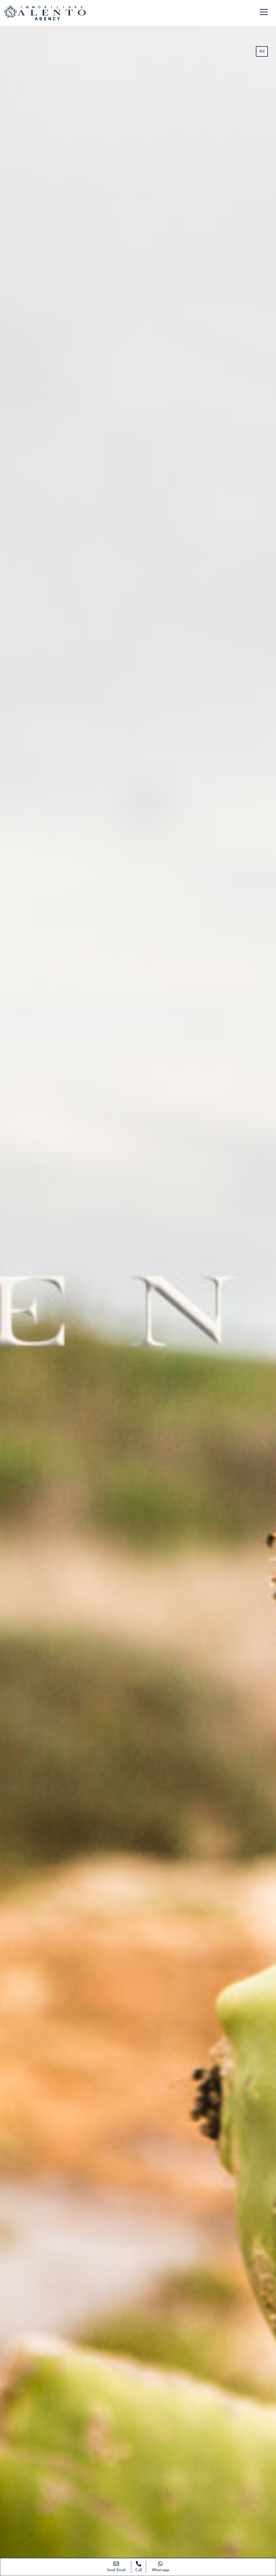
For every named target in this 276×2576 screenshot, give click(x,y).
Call (138, 2570)
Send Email (116, 2570)
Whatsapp (160, 2570)
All (262, 51)
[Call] (138, 2563)
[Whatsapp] (160, 2563)
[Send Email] (116, 2563)
